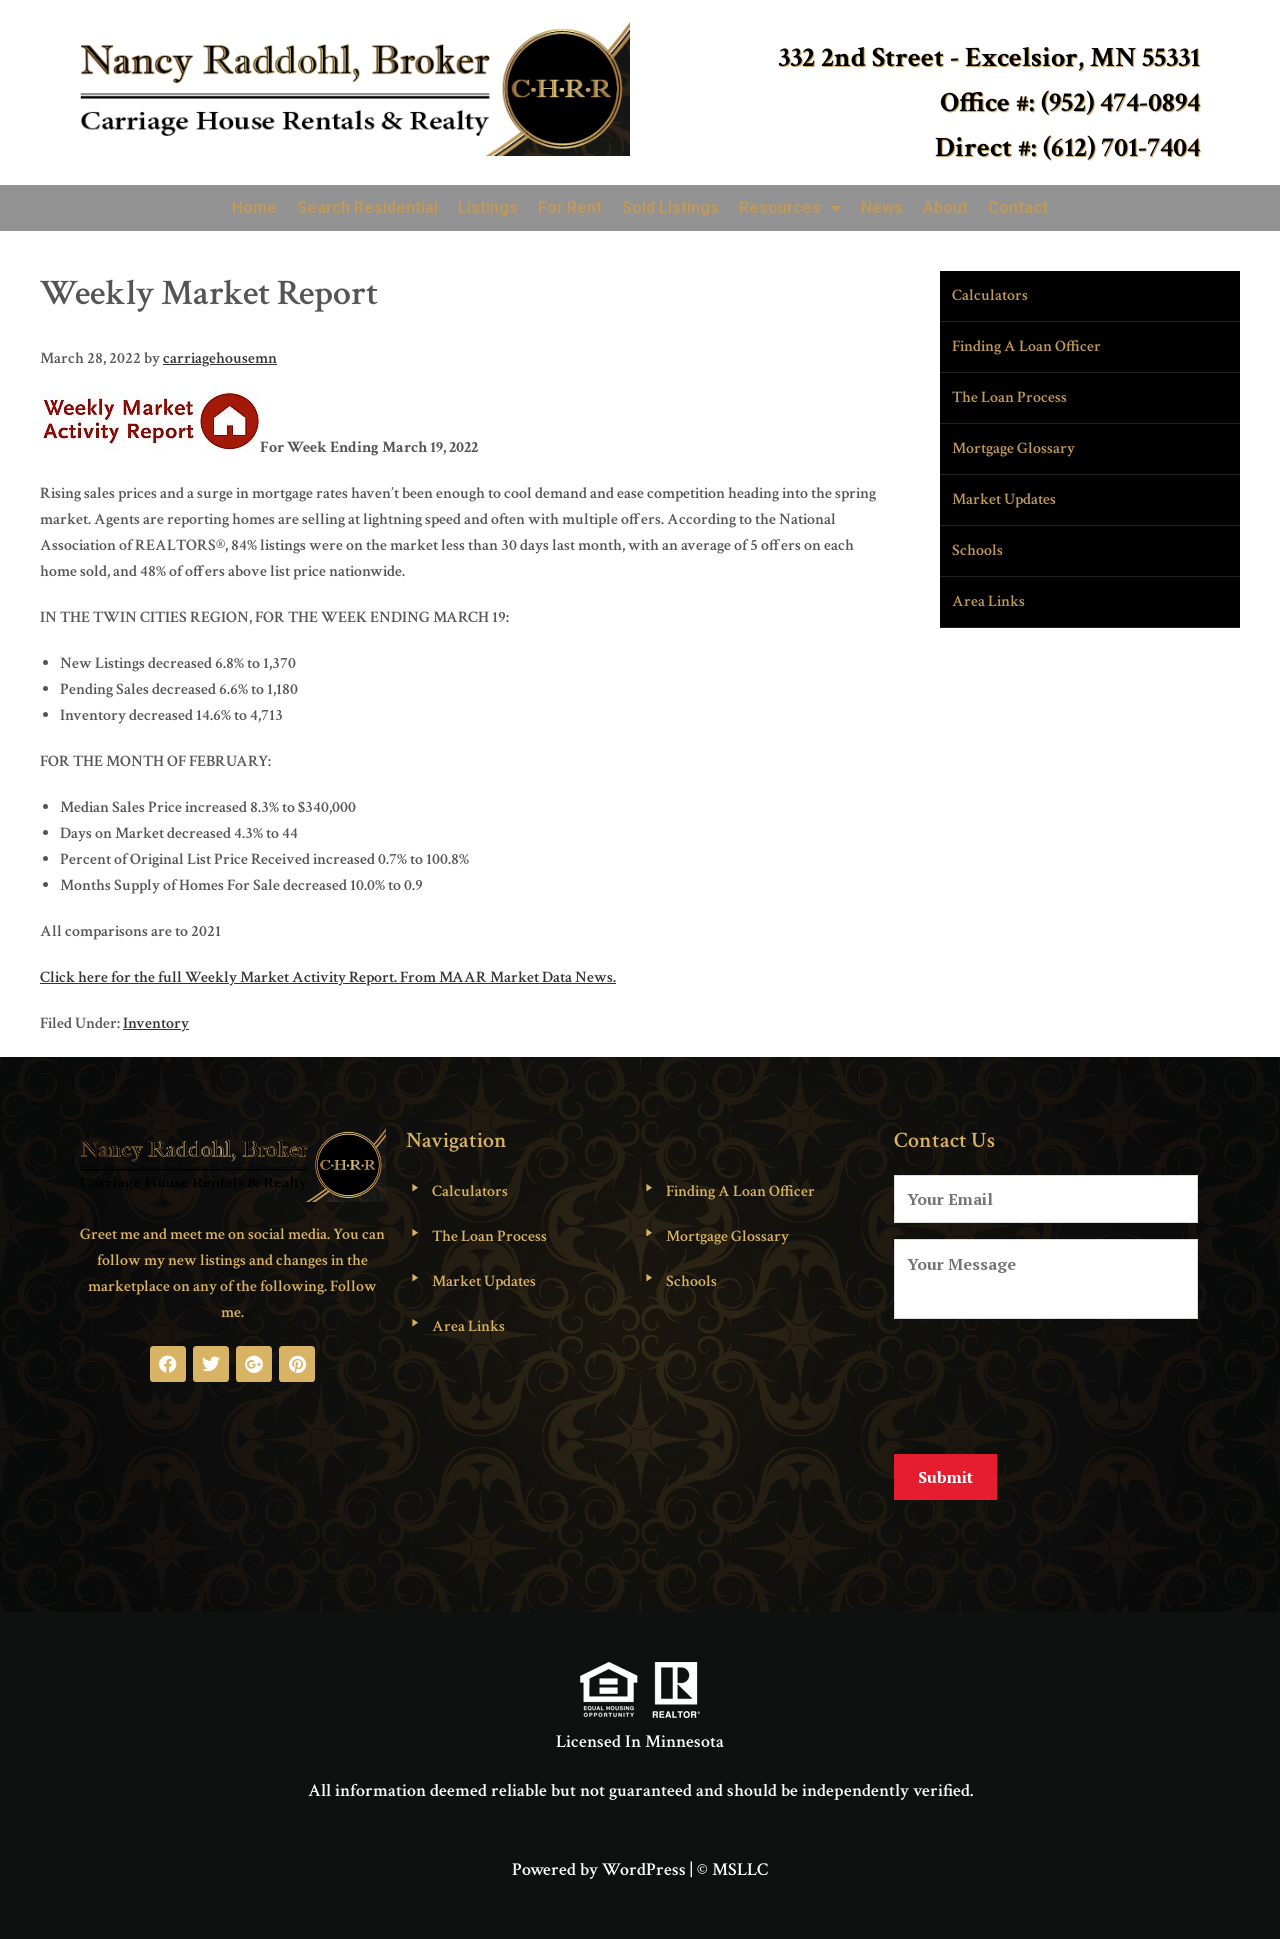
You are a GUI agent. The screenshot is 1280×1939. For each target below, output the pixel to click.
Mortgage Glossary (1013, 448)
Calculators (990, 295)
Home (254, 207)
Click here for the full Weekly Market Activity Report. (218, 977)
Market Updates (1004, 499)
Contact (1018, 207)
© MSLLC (732, 1853)
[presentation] (1046, 1383)
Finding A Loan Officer (1026, 346)
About (945, 207)
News (882, 207)
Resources (790, 208)
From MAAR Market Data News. (506, 977)
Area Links (988, 601)
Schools (977, 550)
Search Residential (367, 207)
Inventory (156, 1023)
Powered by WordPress (599, 1853)
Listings (488, 207)
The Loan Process (1009, 397)
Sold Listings (670, 207)
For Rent (570, 207)
